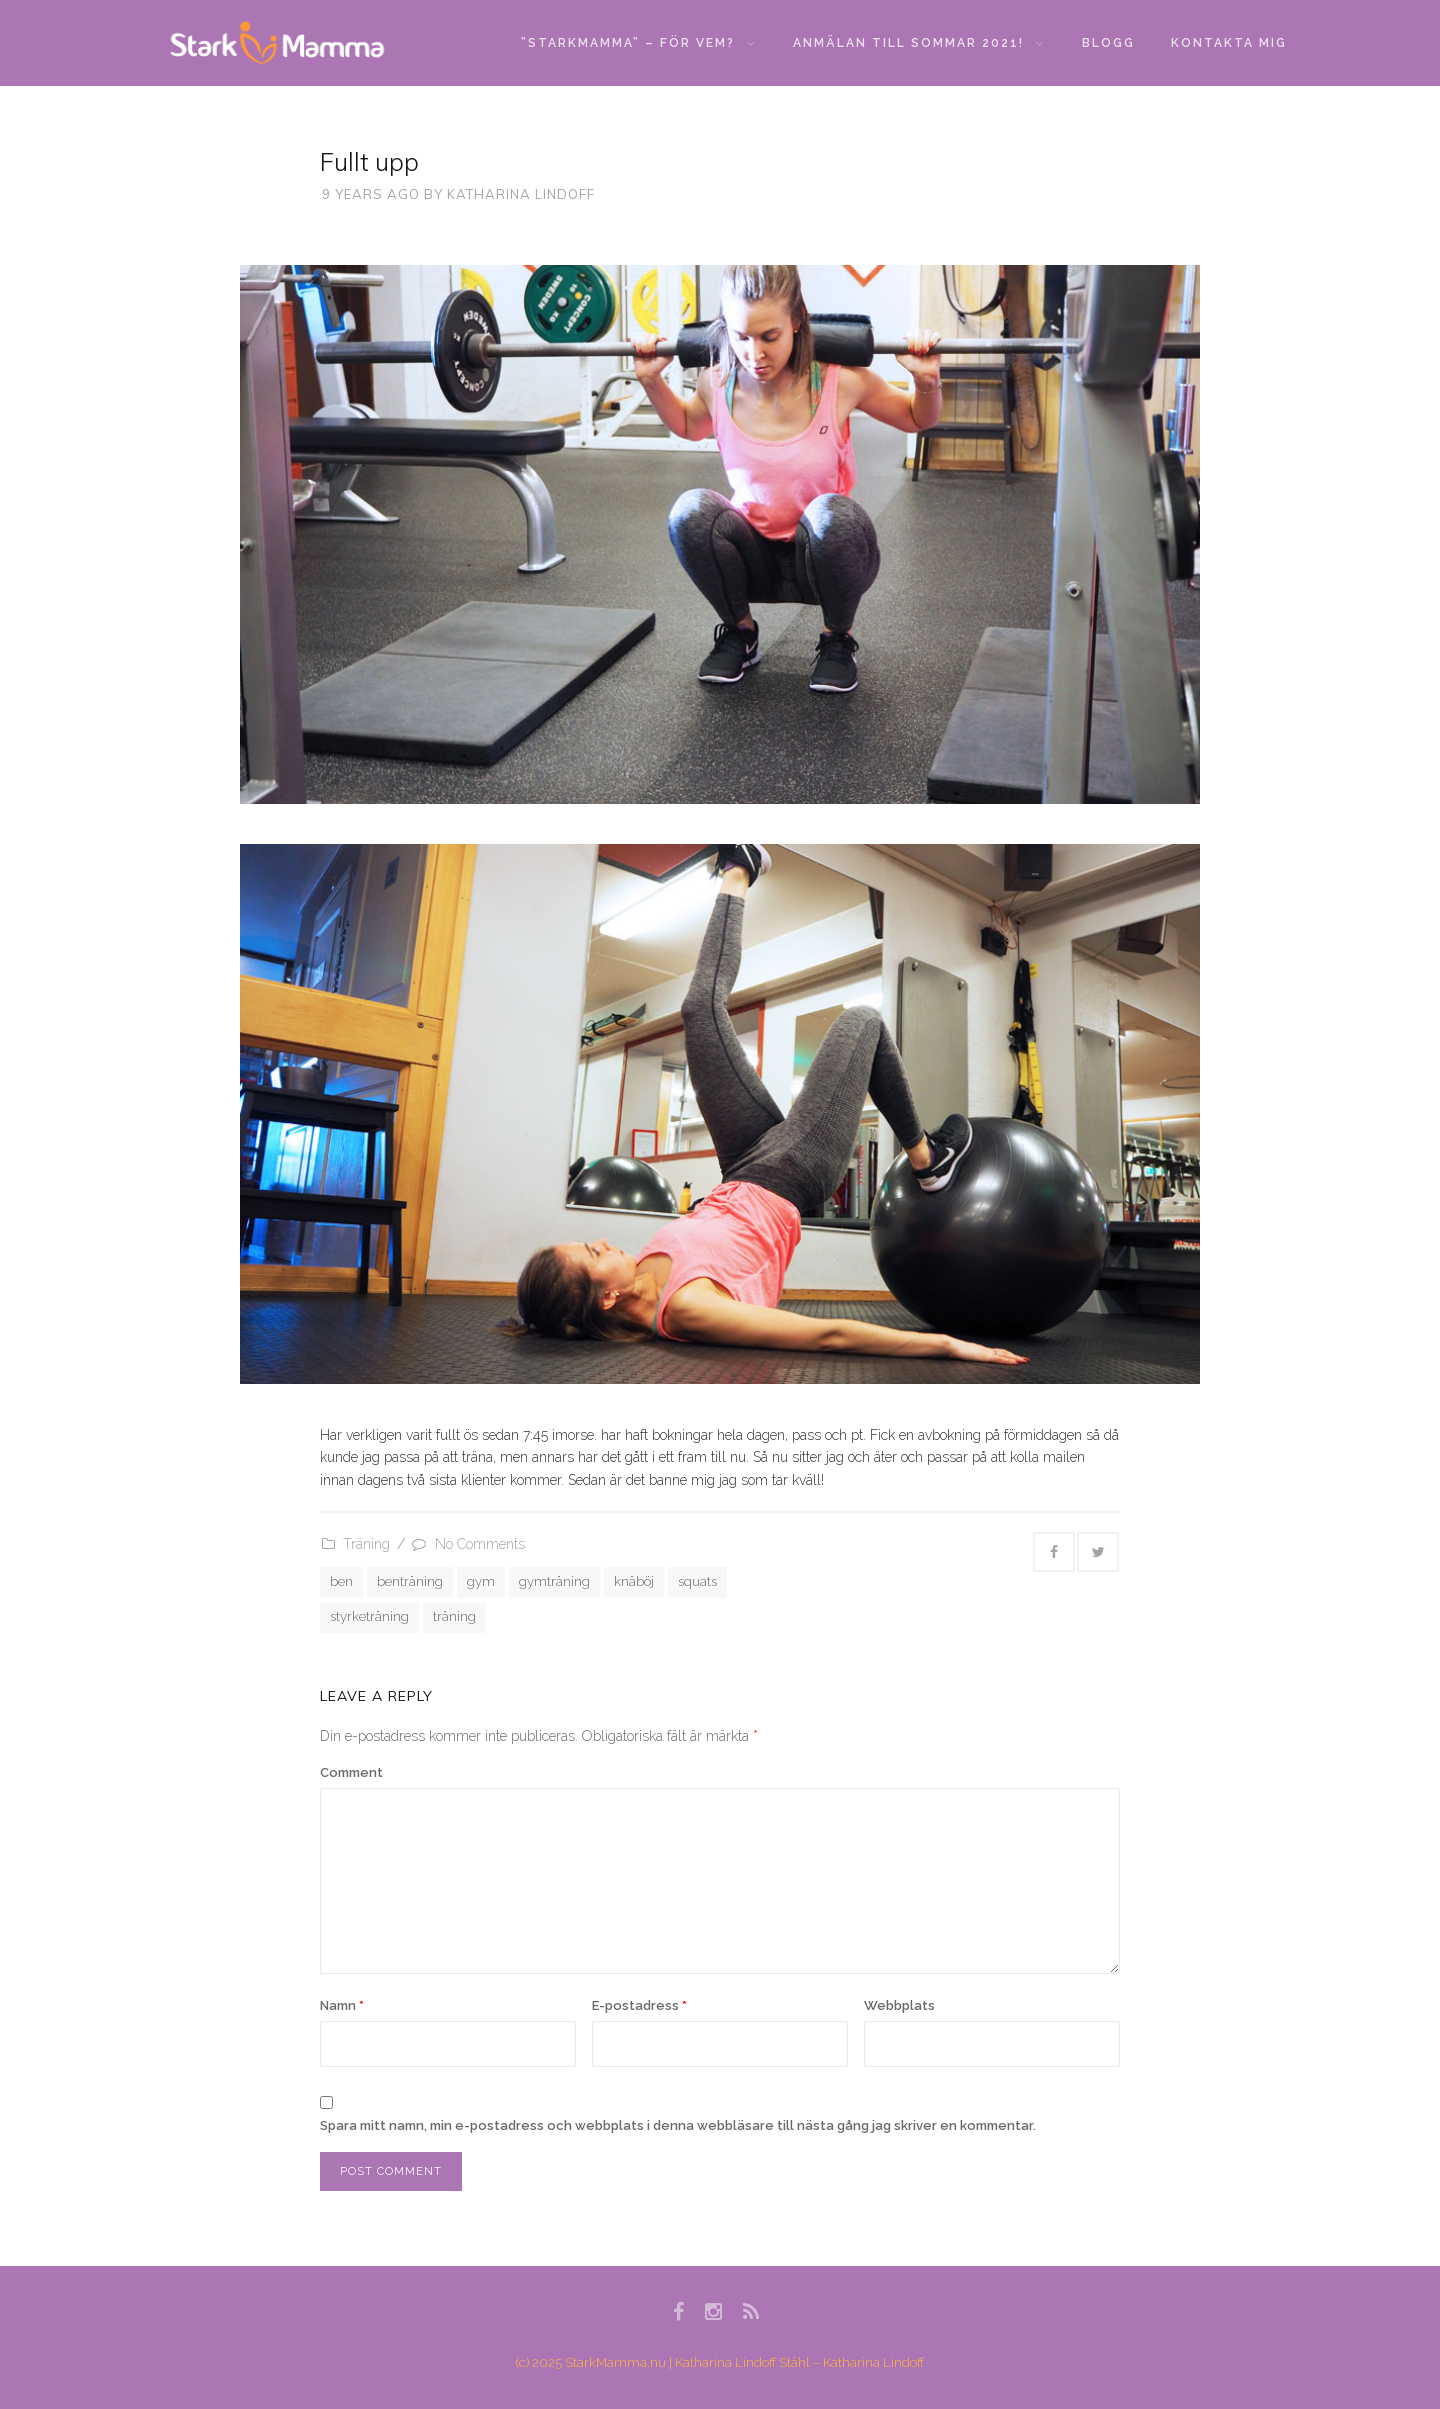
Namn (342, 2005)
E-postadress (639, 2005)
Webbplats (899, 2005)
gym (481, 1581)
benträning (410, 1581)
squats (697, 1581)
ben (341, 1581)
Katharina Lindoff (521, 194)
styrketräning (369, 1616)
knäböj (634, 1581)
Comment (351, 1772)
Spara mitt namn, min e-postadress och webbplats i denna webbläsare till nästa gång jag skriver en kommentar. (678, 2125)
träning (454, 1616)
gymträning (554, 1581)
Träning (366, 1544)
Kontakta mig (1229, 43)
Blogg (1108, 43)
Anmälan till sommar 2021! (918, 43)
